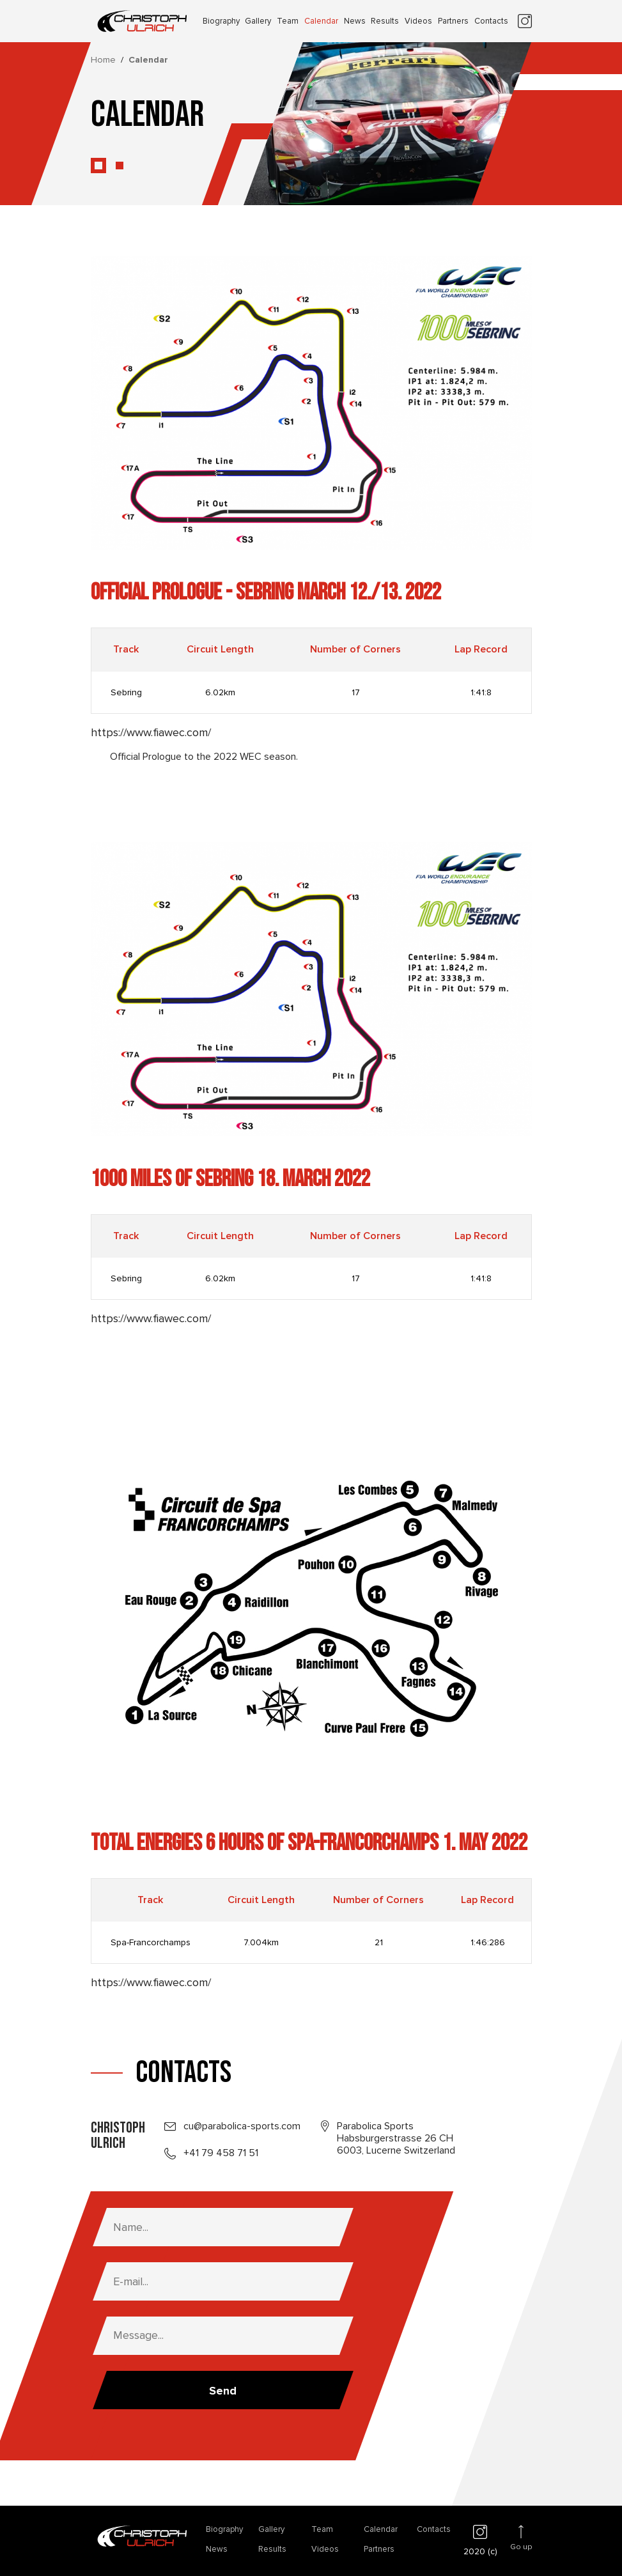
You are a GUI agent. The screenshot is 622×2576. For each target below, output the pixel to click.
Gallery (258, 21)
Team (288, 21)
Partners (453, 21)
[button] (98, 165)
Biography (221, 21)
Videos (418, 21)
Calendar (321, 21)
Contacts (491, 21)
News (355, 21)
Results (385, 21)
